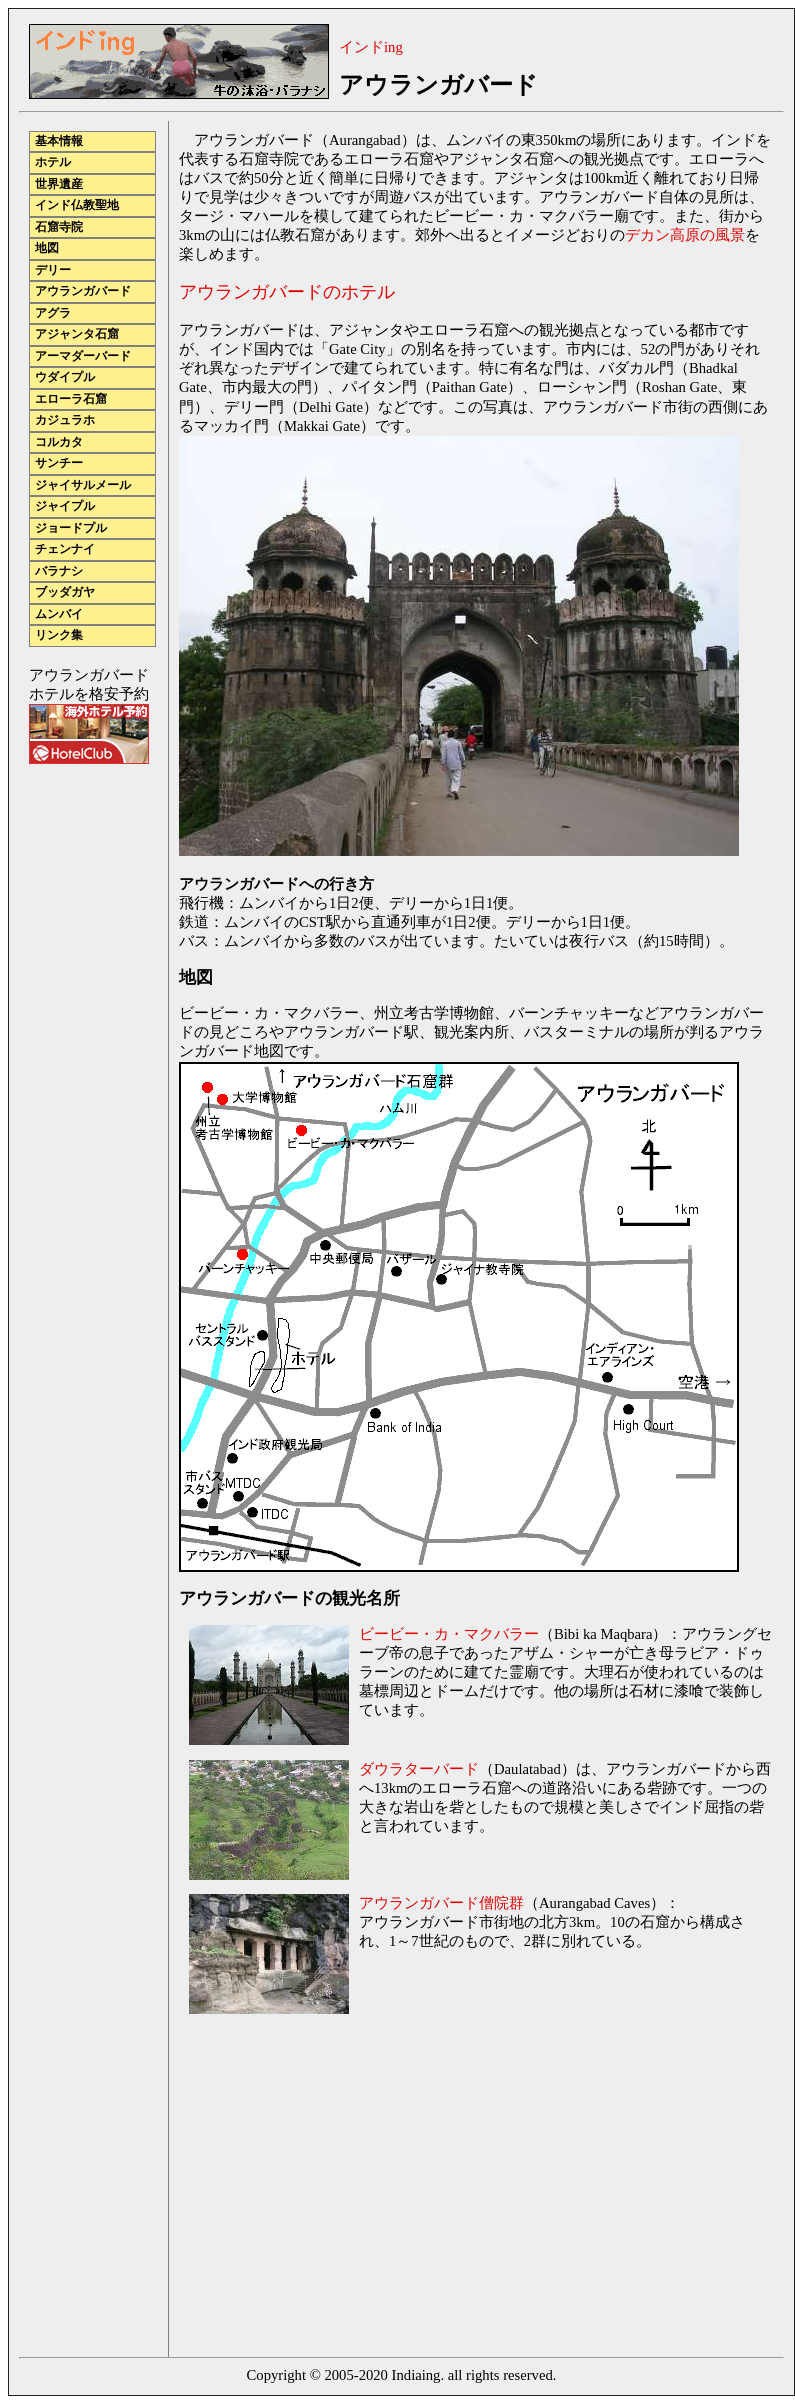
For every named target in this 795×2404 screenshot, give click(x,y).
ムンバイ (59, 614)
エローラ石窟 (71, 399)
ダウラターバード (419, 1769)
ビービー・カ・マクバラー (449, 1634)
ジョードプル (71, 528)
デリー (53, 270)
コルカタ (59, 442)
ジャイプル (65, 506)
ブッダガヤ (65, 592)
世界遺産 (59, 184)
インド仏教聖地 (77, 205)
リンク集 (59, 635)
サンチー (59, 463)
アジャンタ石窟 (77, 334)
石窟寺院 (59, 227)
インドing (371, 47)
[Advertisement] (347, 2188)
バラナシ (59, 571)
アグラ (53, 313)
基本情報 (59, 141)
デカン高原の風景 (685, 235)
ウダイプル (65, 377)
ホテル (53, 162)
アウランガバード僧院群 (441, 1903)
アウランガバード (83, 291)
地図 (47, 248)
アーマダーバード (83, 356)
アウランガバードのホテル (287, 292)
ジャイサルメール (83, 485)
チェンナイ (65, 549)
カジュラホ (65, 420)
